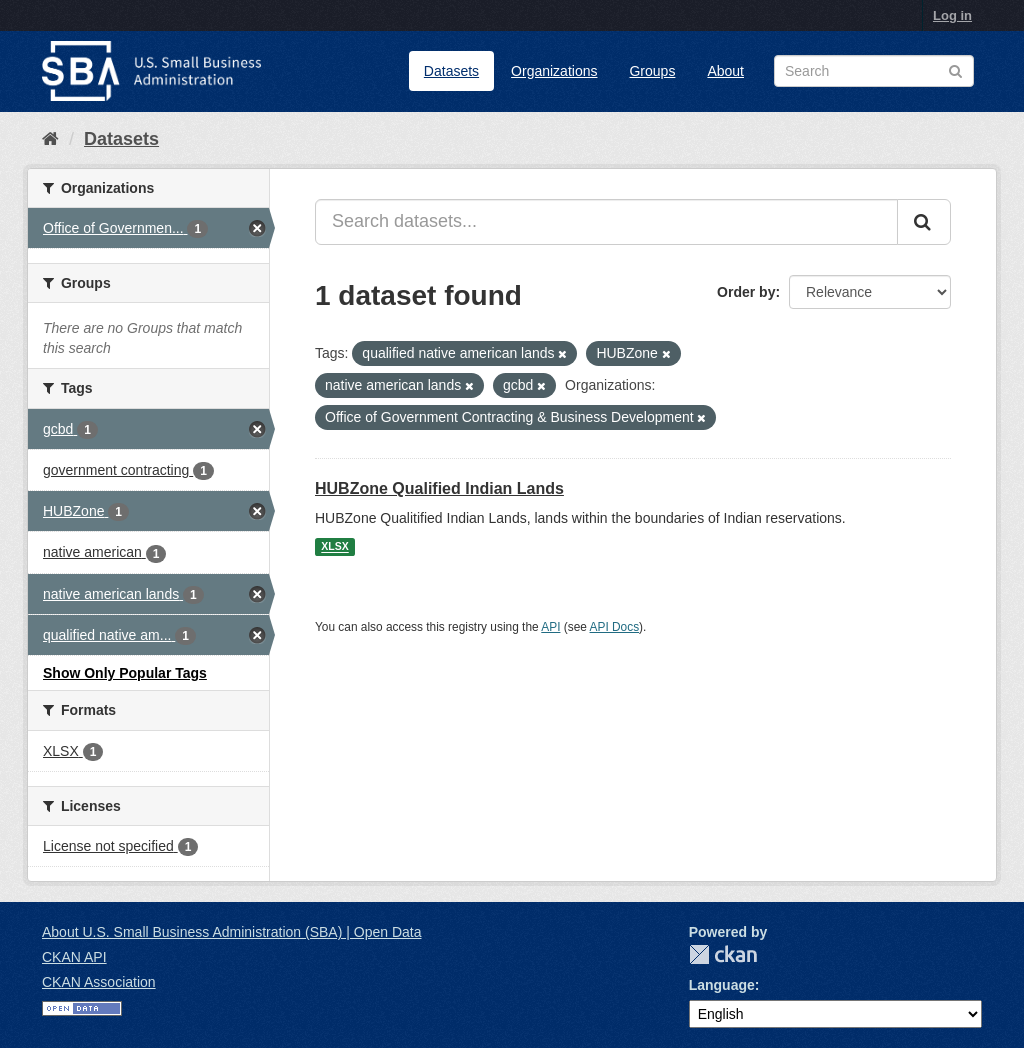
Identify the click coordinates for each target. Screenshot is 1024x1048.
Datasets (451, 71)
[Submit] (924, 222)
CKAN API (74, 957)
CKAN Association (99, 982)
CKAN (723, 954)
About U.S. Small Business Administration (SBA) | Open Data (231, 932)
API (550, 627)
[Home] (50, 139)
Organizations (554, 71)
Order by (746, 292)
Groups (652, 71)
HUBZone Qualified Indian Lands (439, 488)
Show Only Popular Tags (125, 673)
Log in (952, 15)
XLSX (334, 547)
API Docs (615, 627)
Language (722, 985)
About (725, 71)
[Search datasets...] (606, 222)
